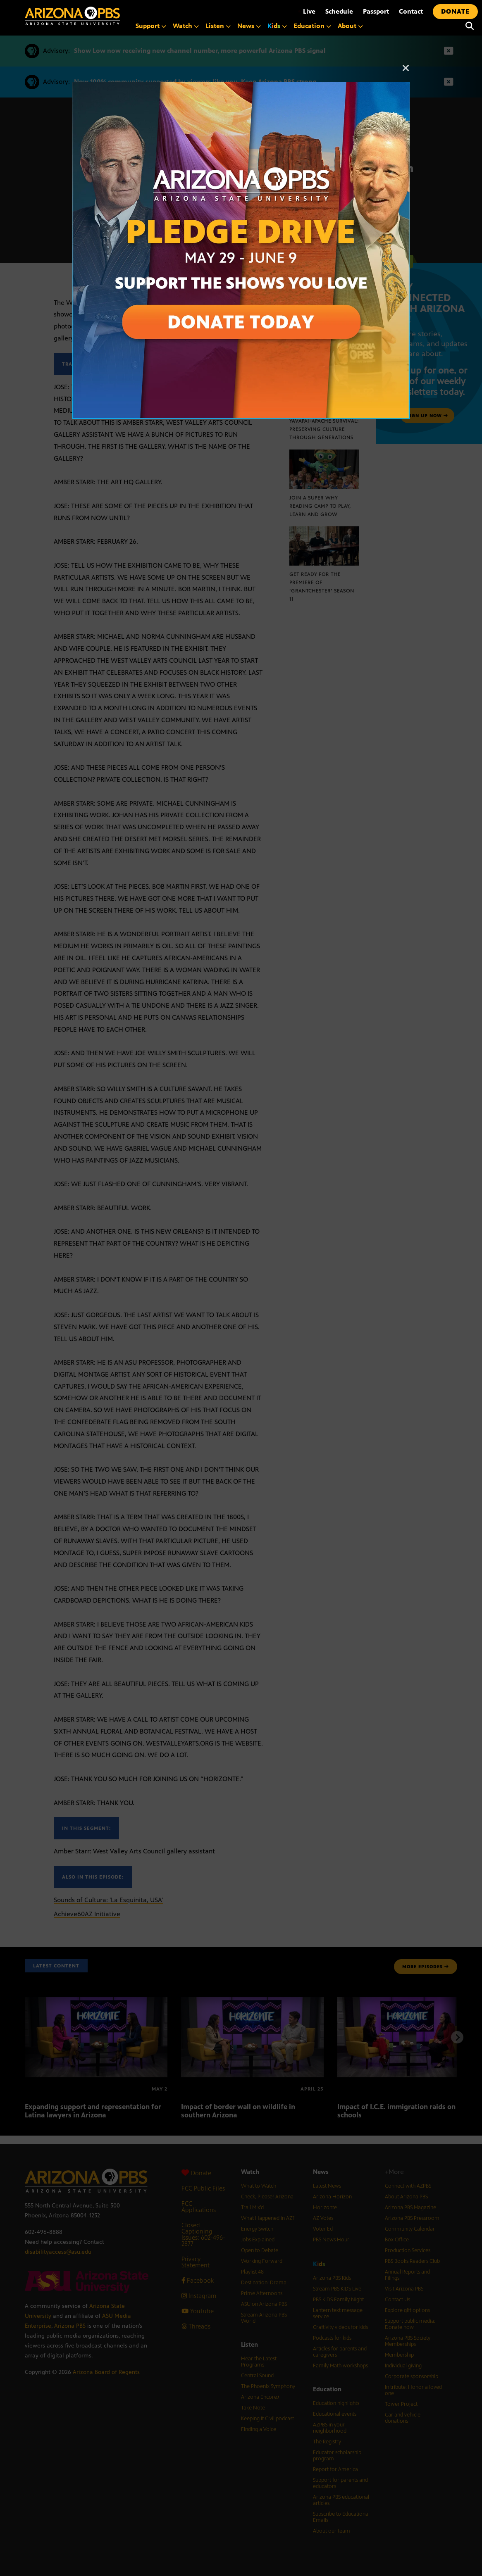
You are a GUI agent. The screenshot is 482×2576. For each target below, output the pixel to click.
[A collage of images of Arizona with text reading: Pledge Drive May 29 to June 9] (241, 86)
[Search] (469, 26)
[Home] (72, 16)
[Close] (406, 72)
